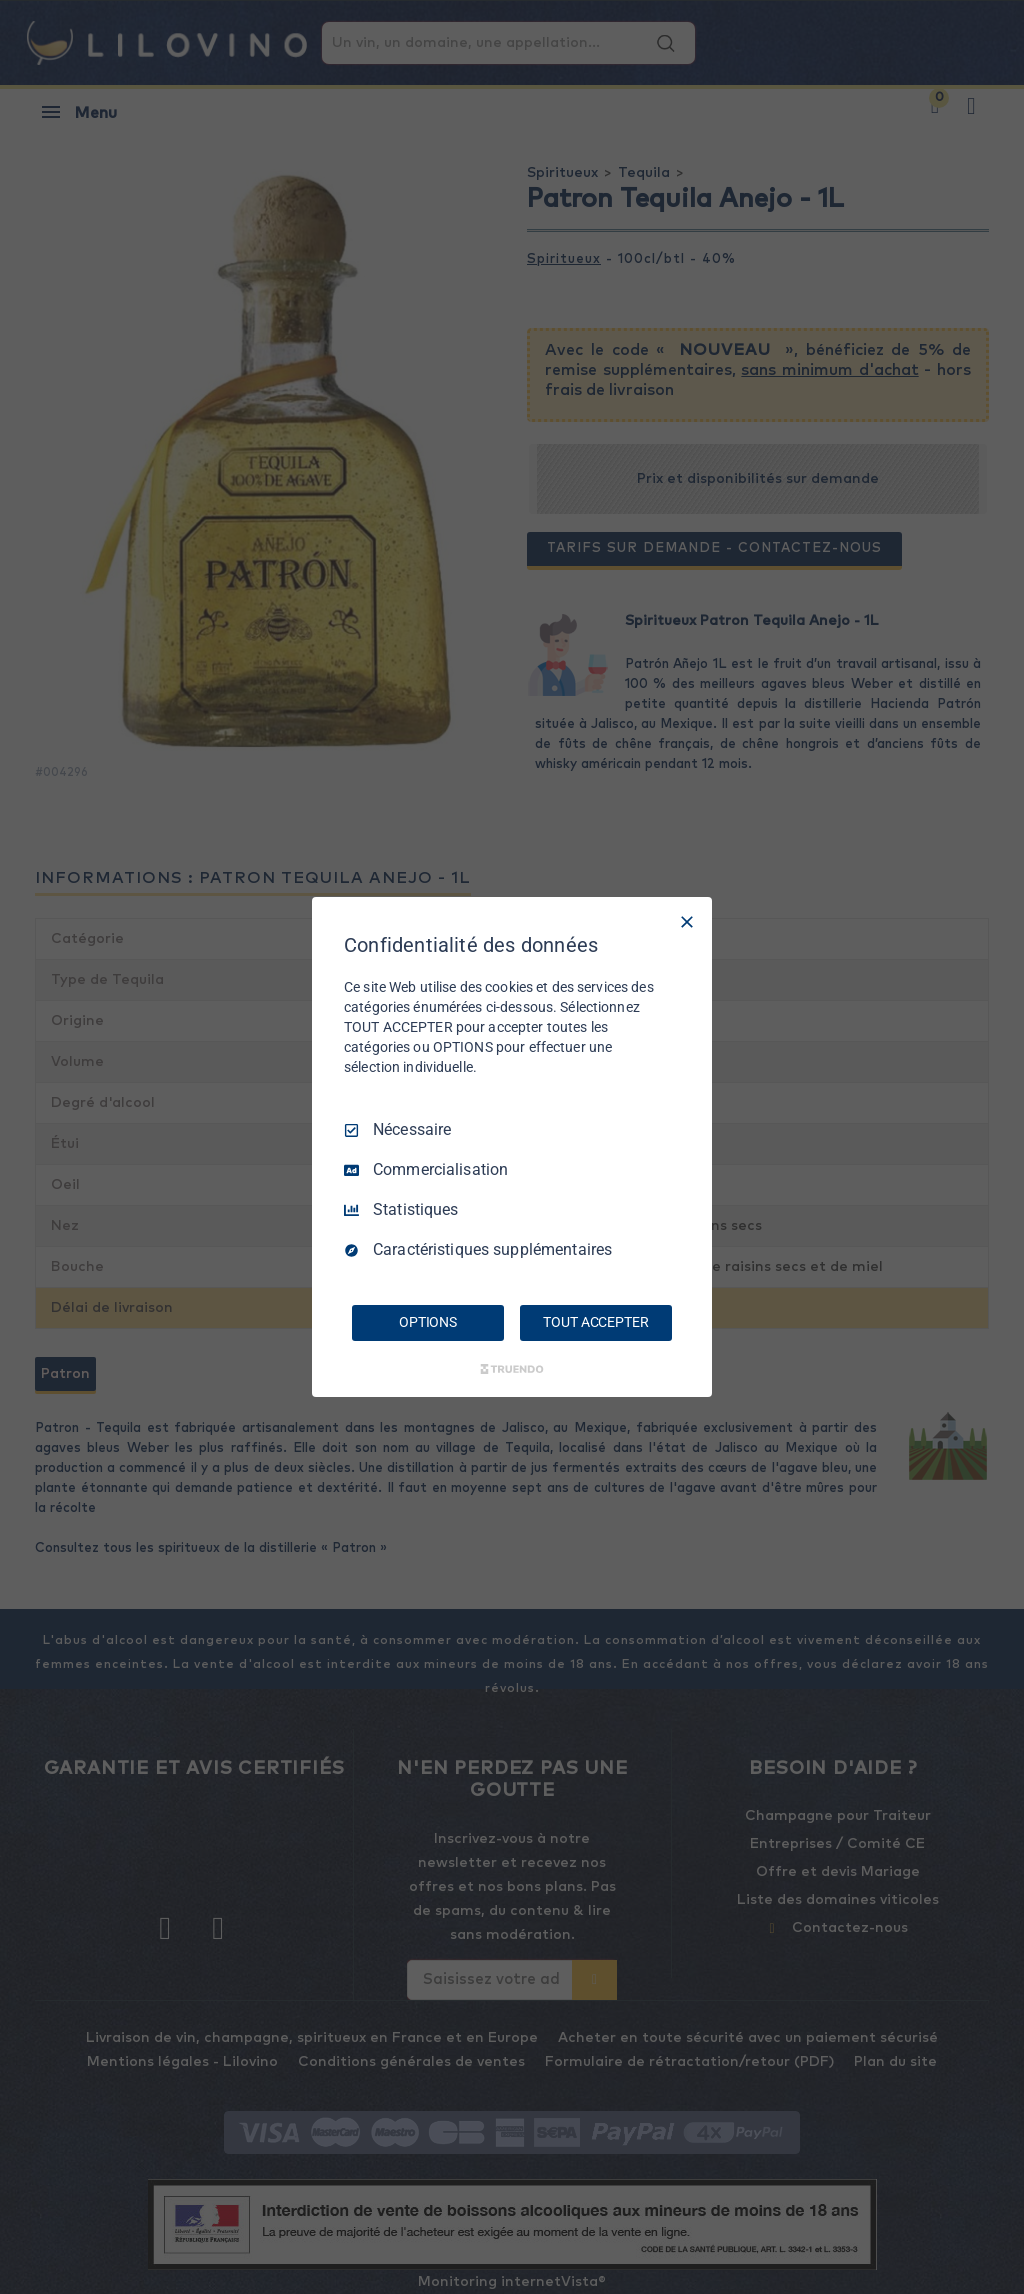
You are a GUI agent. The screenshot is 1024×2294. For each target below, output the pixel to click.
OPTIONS (428, 1322)
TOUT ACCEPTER (595, 1322)
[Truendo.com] (512, 1369)
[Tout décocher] (687, 922)
